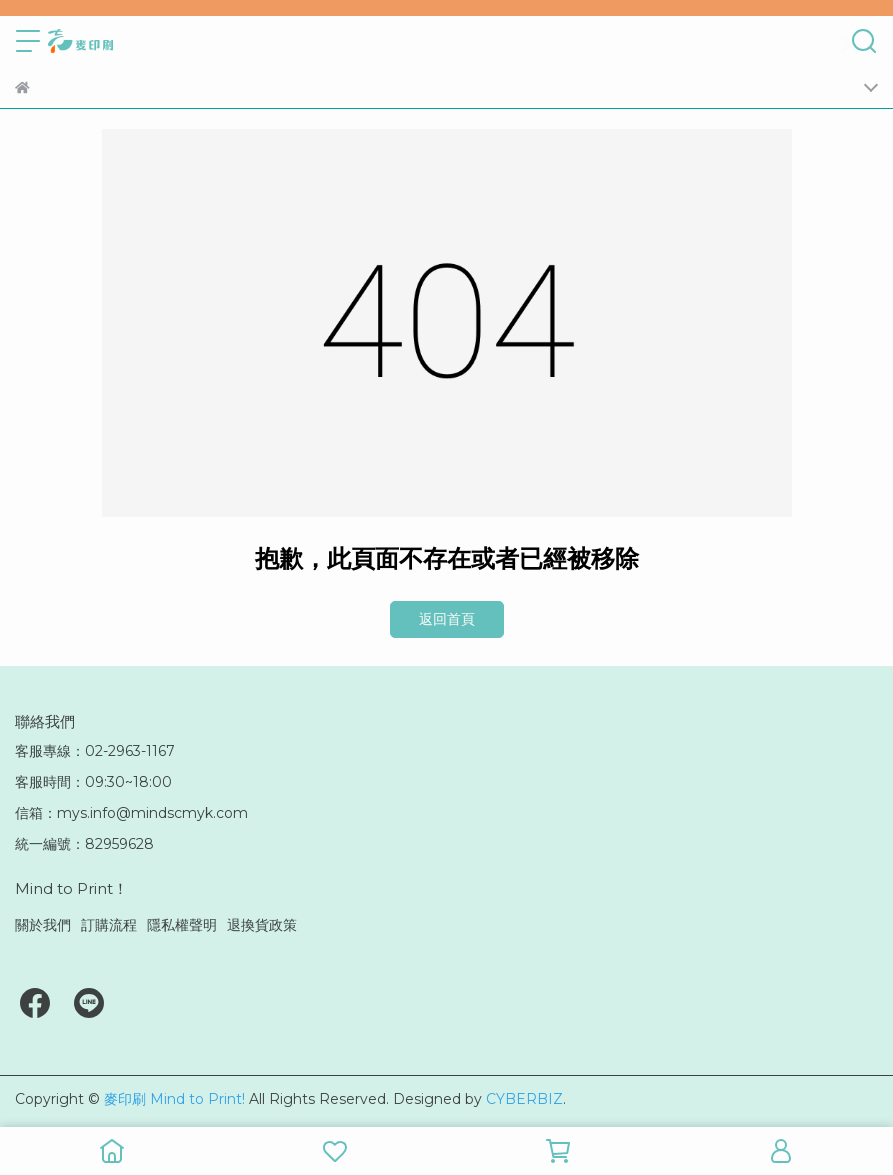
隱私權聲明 (182, 925)
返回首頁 (447, 619)
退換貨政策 (262, 925)
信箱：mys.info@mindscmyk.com (131, 813)
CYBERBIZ (524, 1099)
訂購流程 (109, 925)
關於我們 (43, 925)
